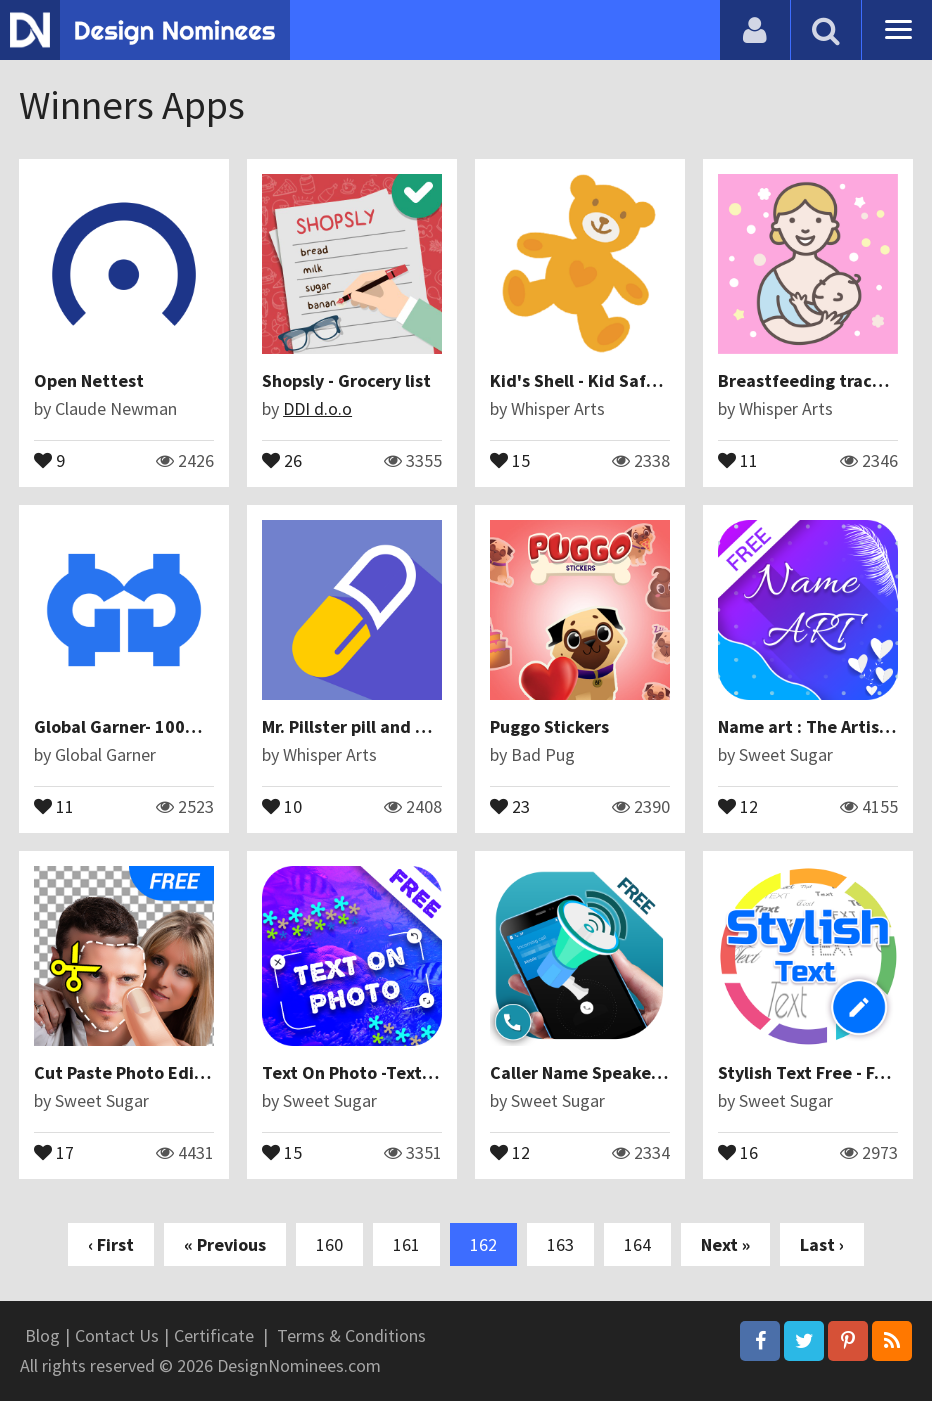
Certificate (214, 1335)
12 (738, 805)
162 (483, 1244)
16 (738, 1151)
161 (406, 1244)
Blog (42, 1335)
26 (282, 459)
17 (54, 1151)
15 (510, 459)
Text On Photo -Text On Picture (387, 1072)
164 (637, 1244)
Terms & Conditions (351, 1335)
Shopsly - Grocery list (346, 380)
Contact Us (117, 1335)
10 (282, 805)
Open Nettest (89, 380)
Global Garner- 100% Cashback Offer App (198, 726)
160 (329, 1244)
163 (560, 1244)
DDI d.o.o (317, 408)
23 (510, 805)
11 (738, 459)
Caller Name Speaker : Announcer (623, 1072)
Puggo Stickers (549, 726)
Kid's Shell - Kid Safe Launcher (612, 380)
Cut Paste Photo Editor (126, 1072)
